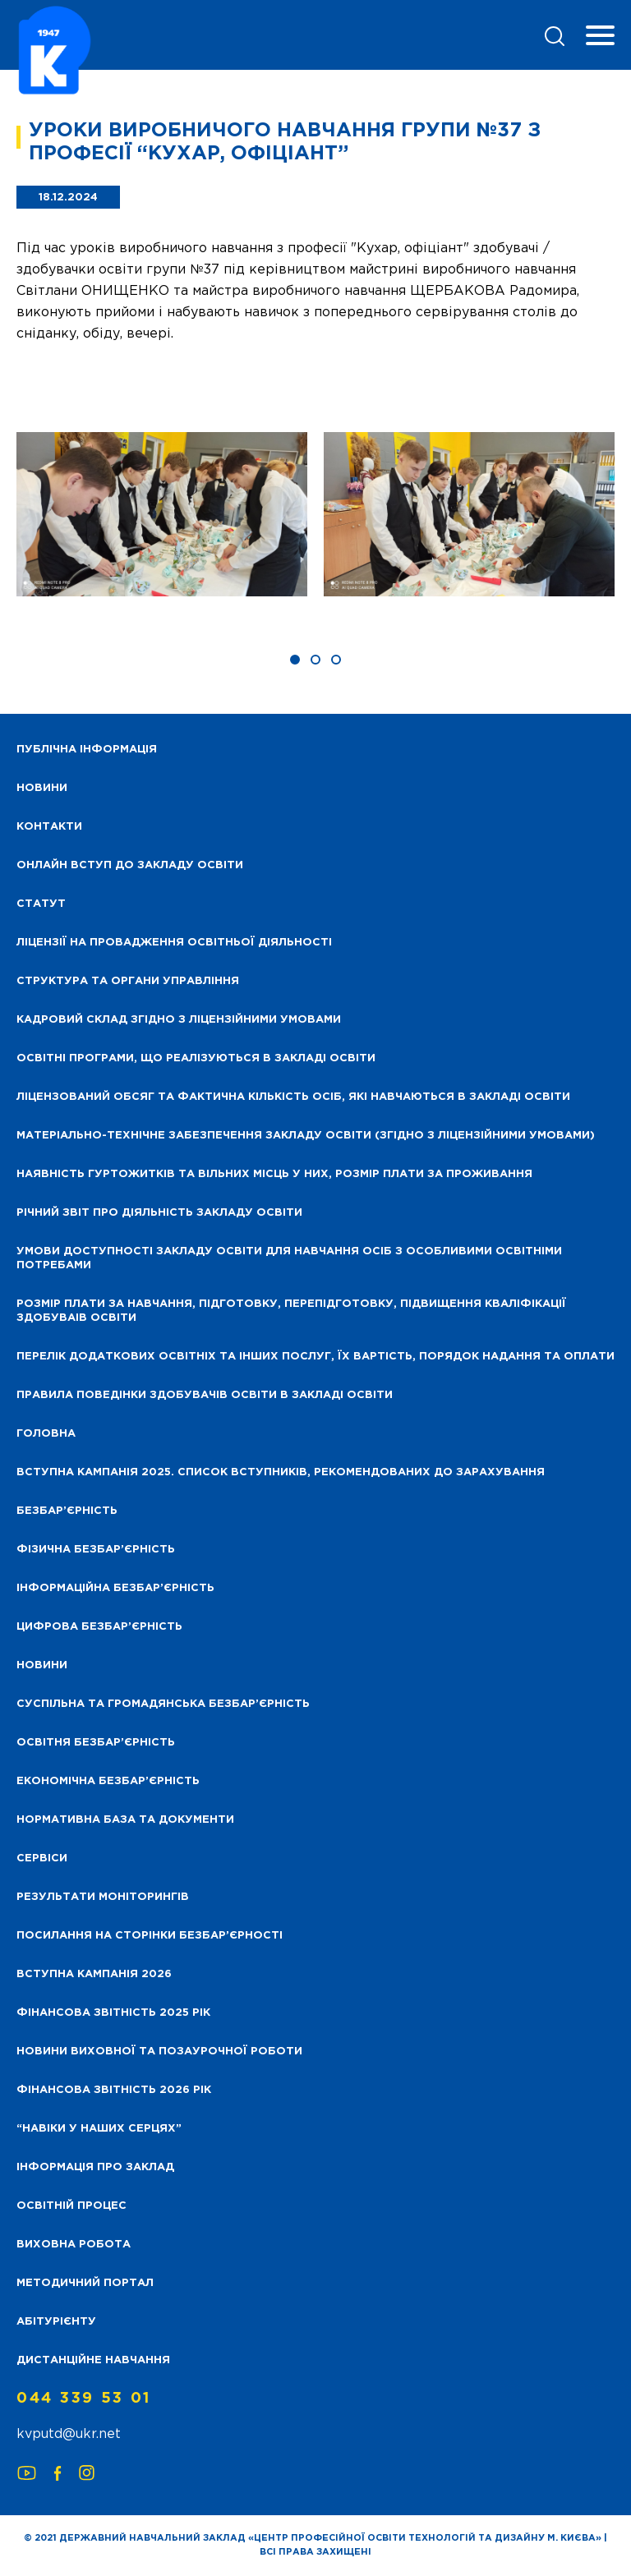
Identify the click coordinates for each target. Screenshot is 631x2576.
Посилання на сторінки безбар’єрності (149, 1935)
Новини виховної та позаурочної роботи (159, 2051)
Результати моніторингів (102, 1897)
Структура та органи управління (127, 981)
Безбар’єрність (66, 1511)
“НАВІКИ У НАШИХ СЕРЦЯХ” (99, 2128)
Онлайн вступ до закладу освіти (129, 865)
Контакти (49, 826)
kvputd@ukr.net (68, 2434)
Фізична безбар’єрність (95, 1549)
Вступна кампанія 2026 (94, 1974)
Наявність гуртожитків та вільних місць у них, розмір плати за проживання (274, 1174)
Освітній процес (71, 2205)
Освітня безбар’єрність (95, 1742)
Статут (41, 903)
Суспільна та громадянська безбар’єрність (163, 1704)
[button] (295, 660)
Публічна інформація (86, 749)
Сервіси (41, 1858)
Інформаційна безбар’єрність (115, 1588)
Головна (46, 1433)
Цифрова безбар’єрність (99, 1626)
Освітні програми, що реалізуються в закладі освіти (195, 1058)
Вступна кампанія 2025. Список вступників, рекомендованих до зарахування (280, 1472)
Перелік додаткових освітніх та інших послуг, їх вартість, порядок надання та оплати (315, 1356)
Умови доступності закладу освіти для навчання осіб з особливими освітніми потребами (289, 1258)
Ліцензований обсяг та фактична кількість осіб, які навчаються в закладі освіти (293, 1097)
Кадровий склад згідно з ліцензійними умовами (178, 1019)
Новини (41, 1665)
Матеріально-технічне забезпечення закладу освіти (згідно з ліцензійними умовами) (305, 1135)
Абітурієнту (56, 2321)
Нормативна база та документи (125, 1819)
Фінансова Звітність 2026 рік (113, 2090)
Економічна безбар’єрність (108, 1781)
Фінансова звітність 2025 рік (113, 2012)
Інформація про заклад (95, 2167)
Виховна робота (73, 2244)
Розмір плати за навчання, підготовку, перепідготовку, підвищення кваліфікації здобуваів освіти (291, 1311)
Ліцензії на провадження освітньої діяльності (174, 942)
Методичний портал (85, 2283)
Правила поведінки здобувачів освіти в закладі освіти (204, 1395)
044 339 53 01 (83, 2398)
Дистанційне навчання (93, 2360)
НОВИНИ (41, 788)
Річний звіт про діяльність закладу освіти (159, 1212)
